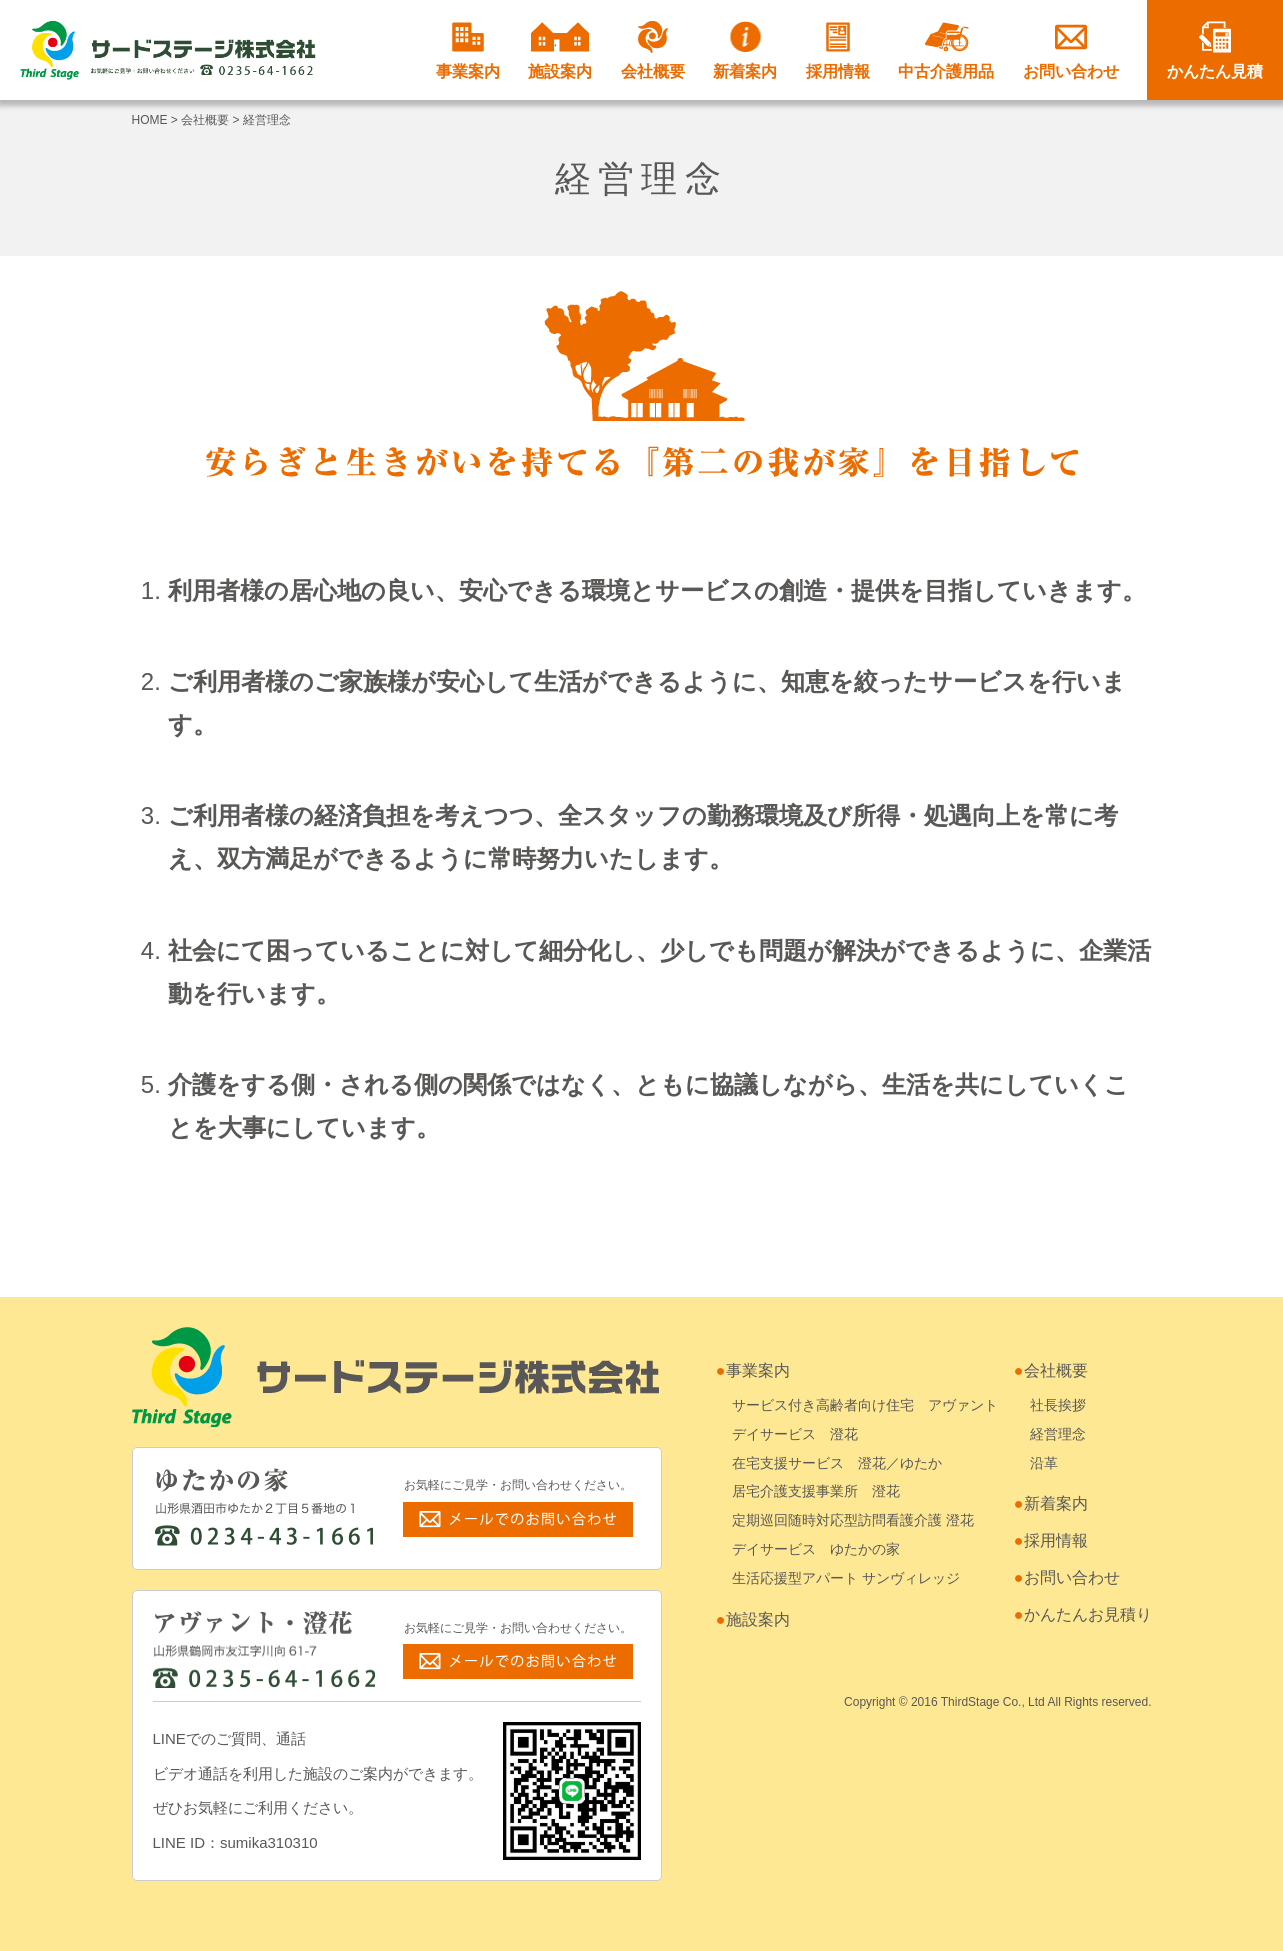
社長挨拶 (1058, 1405)
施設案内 (560, 50)
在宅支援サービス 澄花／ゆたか (837, 1463)
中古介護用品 (946, 50)
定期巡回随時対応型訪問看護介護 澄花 (853, 1520)
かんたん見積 (1215, 50)
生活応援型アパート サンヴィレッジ (846, 1578)
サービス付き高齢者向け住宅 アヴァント (865, 1405)
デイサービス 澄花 (795, 1434)
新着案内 (745, 50)
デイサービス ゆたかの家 (816, 1549)
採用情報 (838, 50)
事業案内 (468, 50)
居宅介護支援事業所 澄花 (816, 1491)
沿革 (1044, 1463)
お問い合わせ (1071, 50)
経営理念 (1058, 1434)
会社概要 (653, 50)
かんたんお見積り (1088, 1614)
